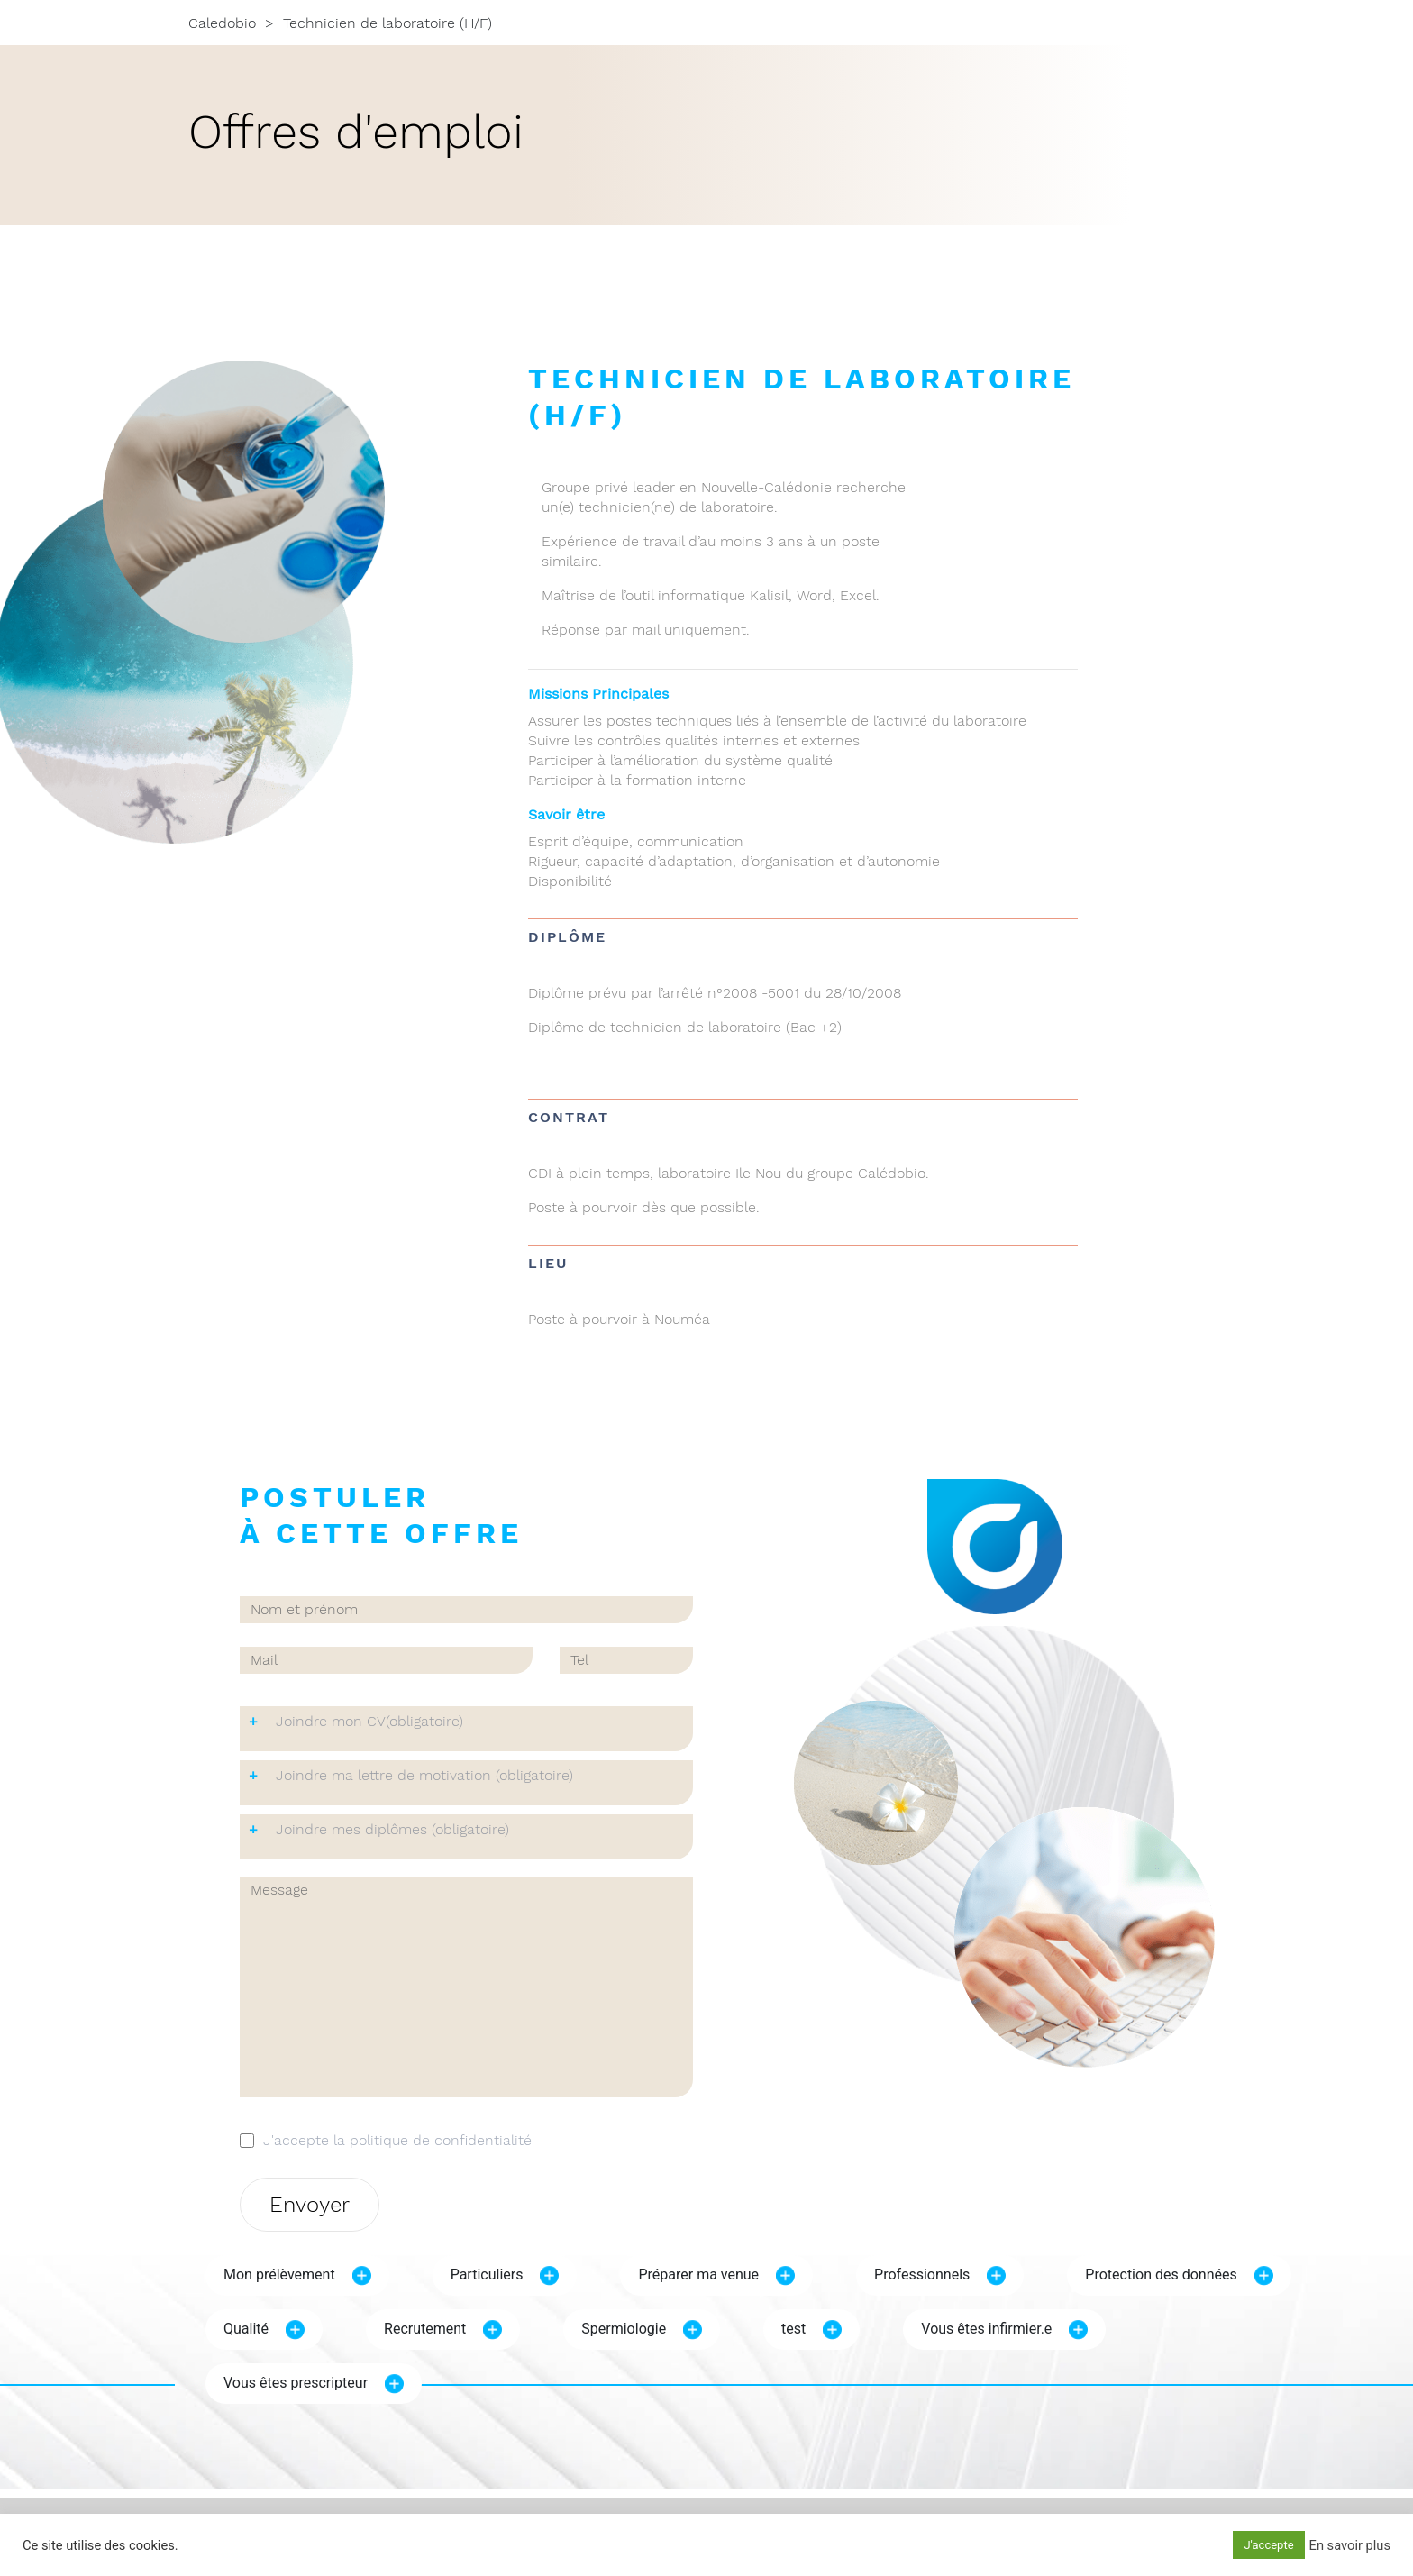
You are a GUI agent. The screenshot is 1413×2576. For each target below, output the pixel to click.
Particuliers (487, 2274)
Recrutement (425, 2328)
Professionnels (922, 2274)
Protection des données (1160, 2274)
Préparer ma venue (698, 2274)
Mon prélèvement (279, 2274)
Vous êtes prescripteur (295, 2382)
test (793, 2328)
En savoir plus (1349, 2545)
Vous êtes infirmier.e (986, 2328)
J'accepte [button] (1268, 2545)
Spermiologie (623, 2328)
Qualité (246, 2328)
